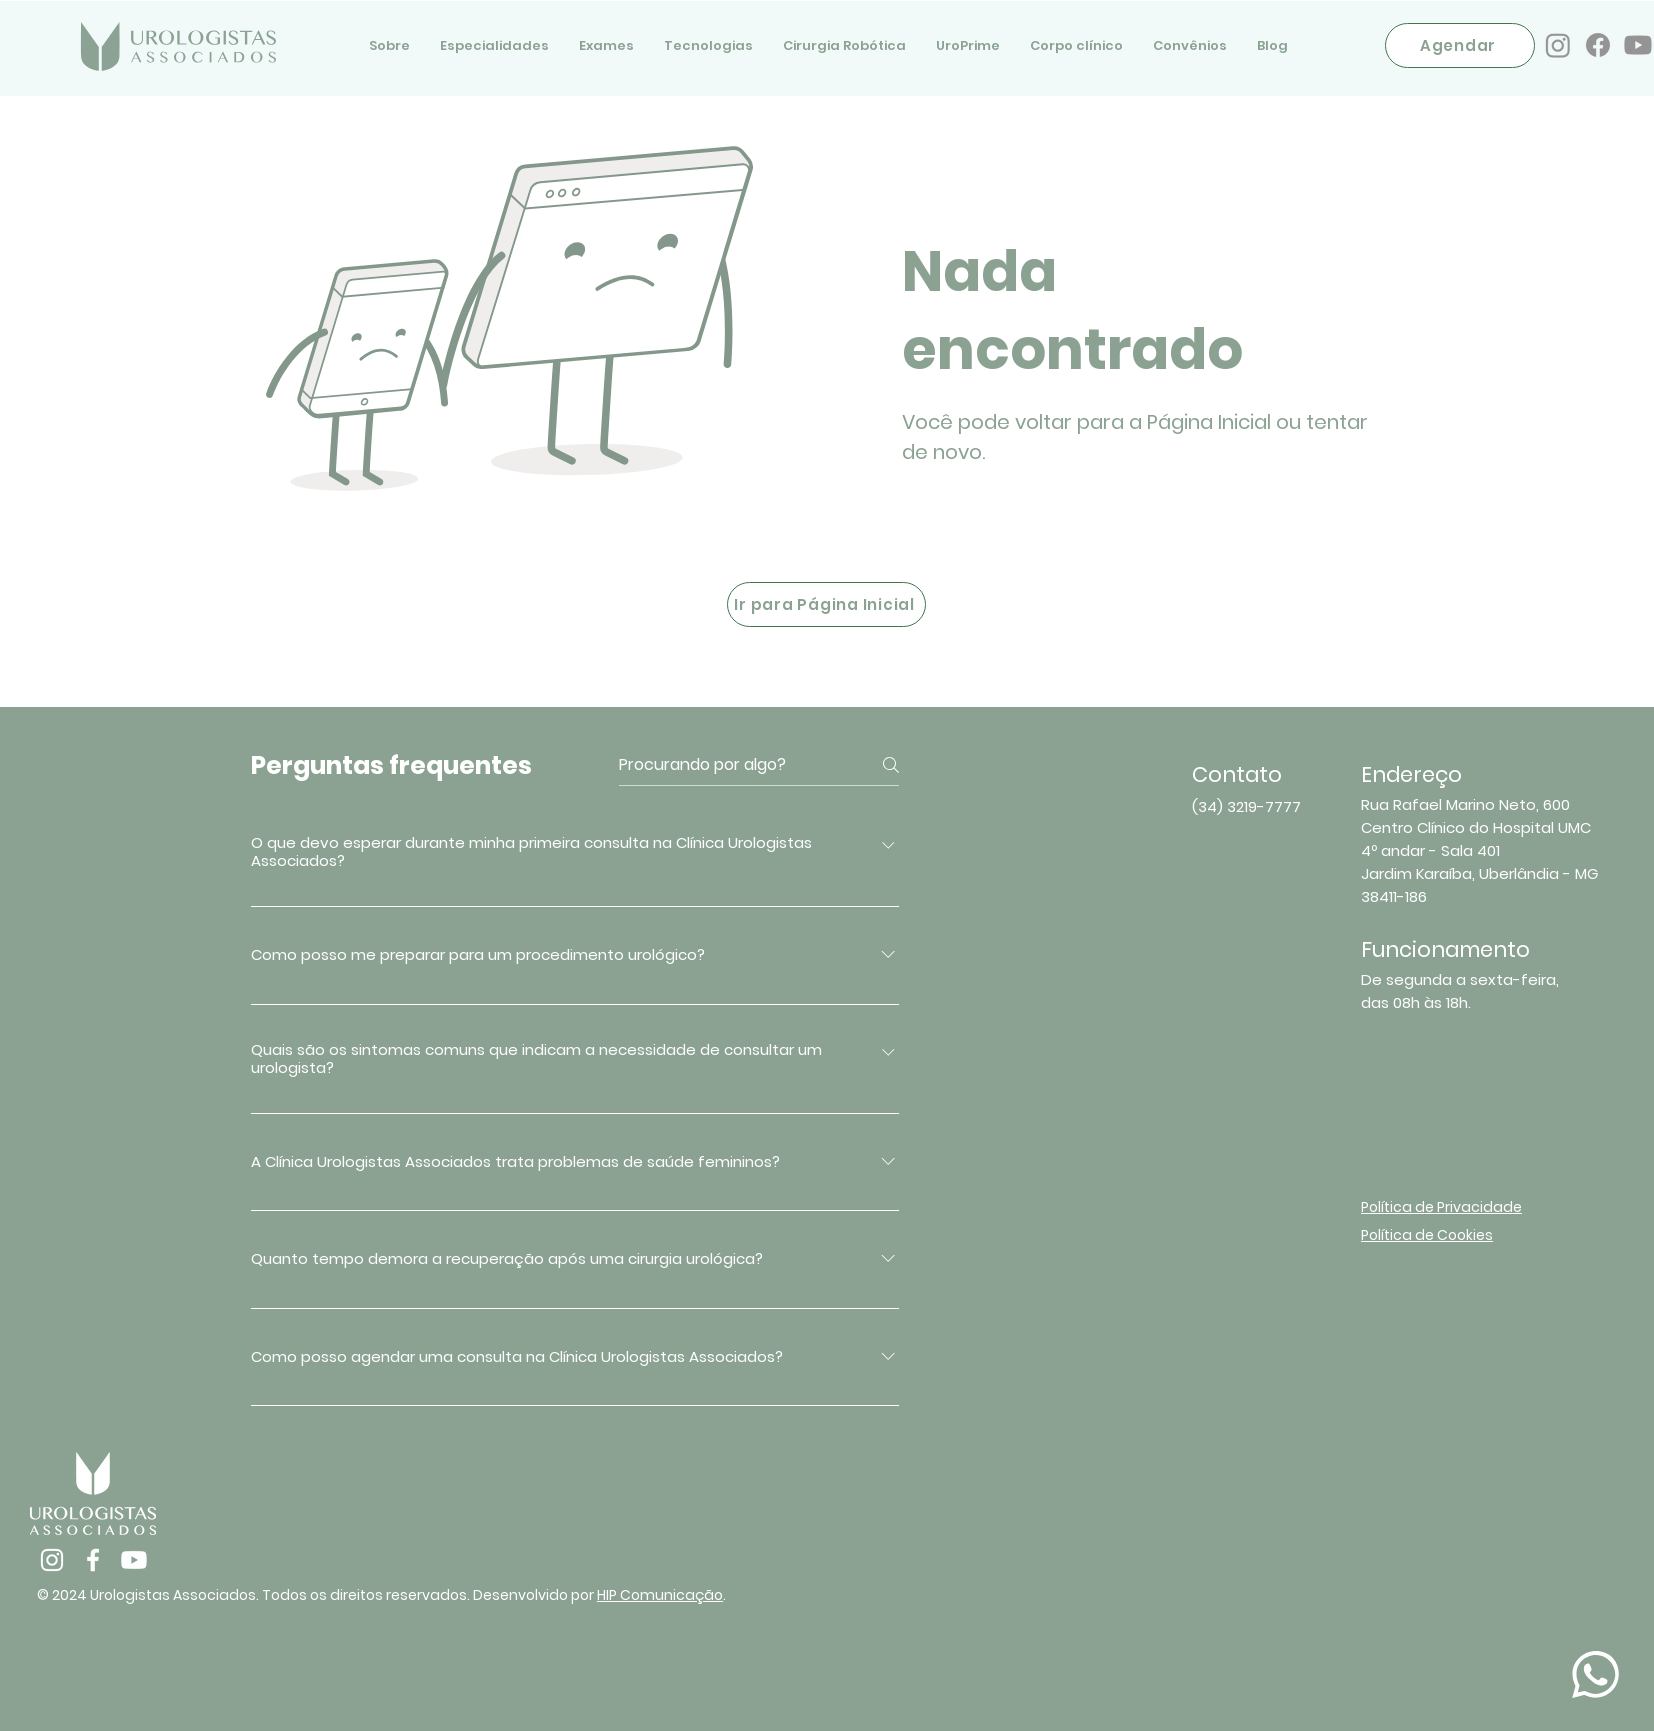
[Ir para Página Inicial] (826, 604)
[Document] (1595, 1674)
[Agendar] (1460, 45)
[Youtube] (1638, 45)
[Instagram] (1558, 45)
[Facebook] (1598, 45)
